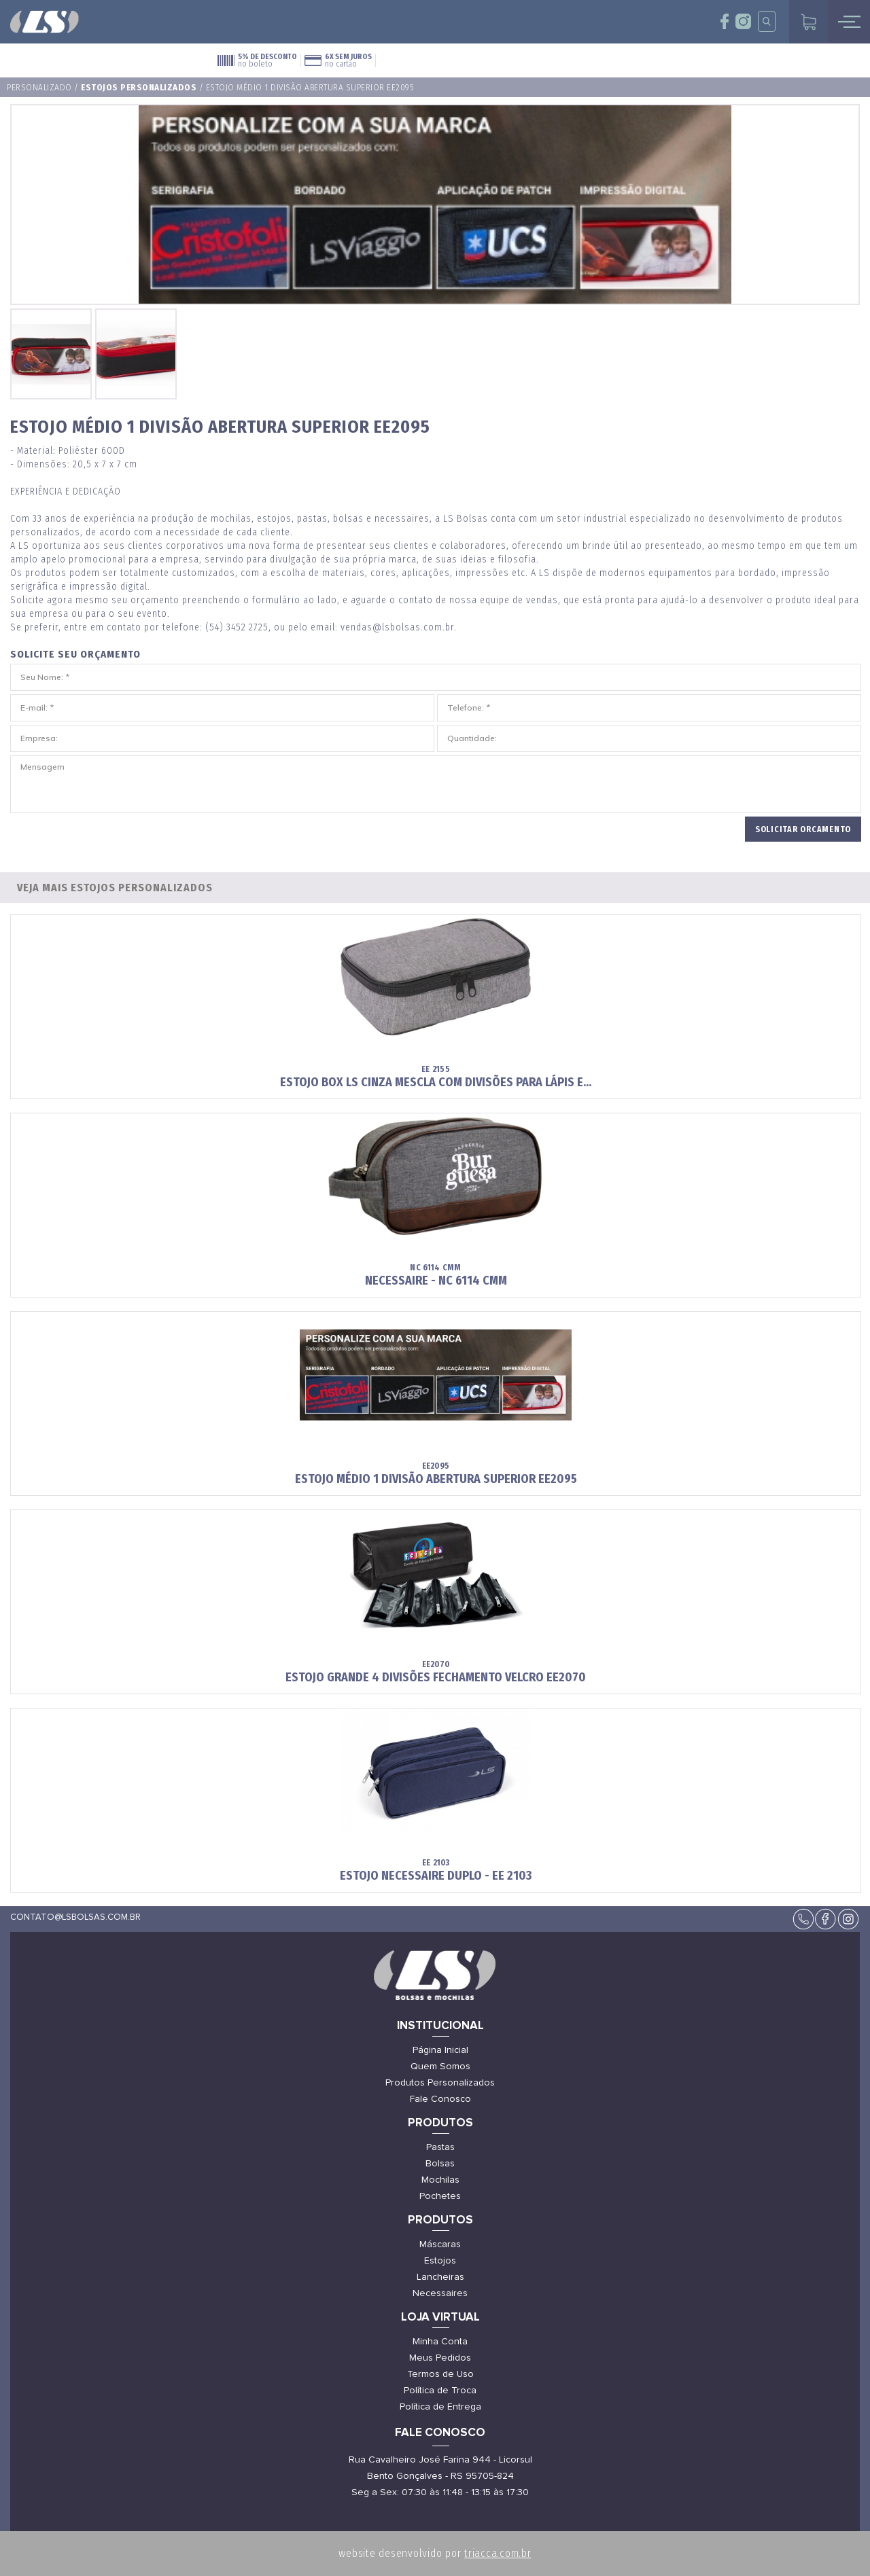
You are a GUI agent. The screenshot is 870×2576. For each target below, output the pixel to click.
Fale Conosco (440, 2099)
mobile (849, 21)
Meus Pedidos (440, 2358)
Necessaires (440, 2293)
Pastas (440, 2147)
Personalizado (39, 87)
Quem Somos (440, 2066)
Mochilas (440, 2180)
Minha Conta (440, 2341)
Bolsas (440, 2163)
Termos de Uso (440, 2374)
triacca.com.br (498, 2553)
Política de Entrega (440, 2407)
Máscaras (440, 2244)
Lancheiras (440, 2277)
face (725, 21)
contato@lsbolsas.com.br (75, 1917)
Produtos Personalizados (440, 2083)
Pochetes (440, 2196)
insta (743, 21)
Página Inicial (440, 2050)
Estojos (440, 2261)
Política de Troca (440, 2390)
